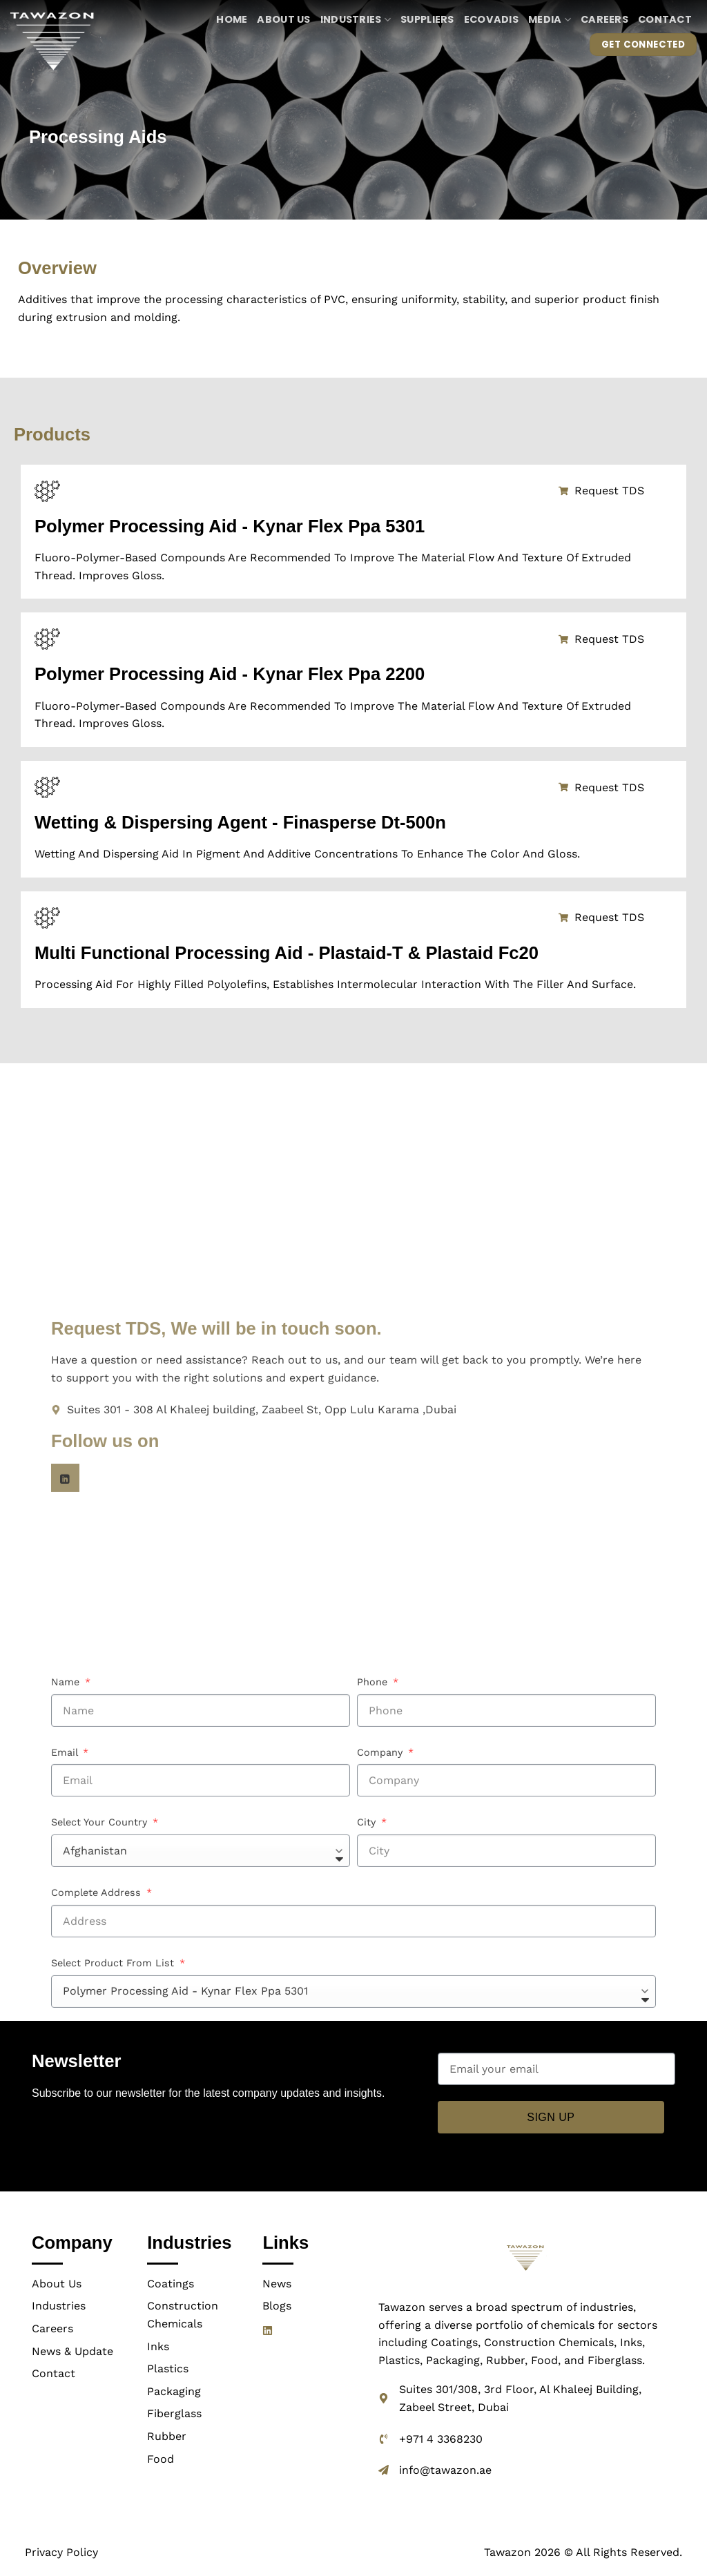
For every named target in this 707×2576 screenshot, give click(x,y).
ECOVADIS (491, 19)
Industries (355, 19)
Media (549, 19)
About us (283, 19)
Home (231, 19)
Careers (604, 19)
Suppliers (427, 19)
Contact (665, 19)
